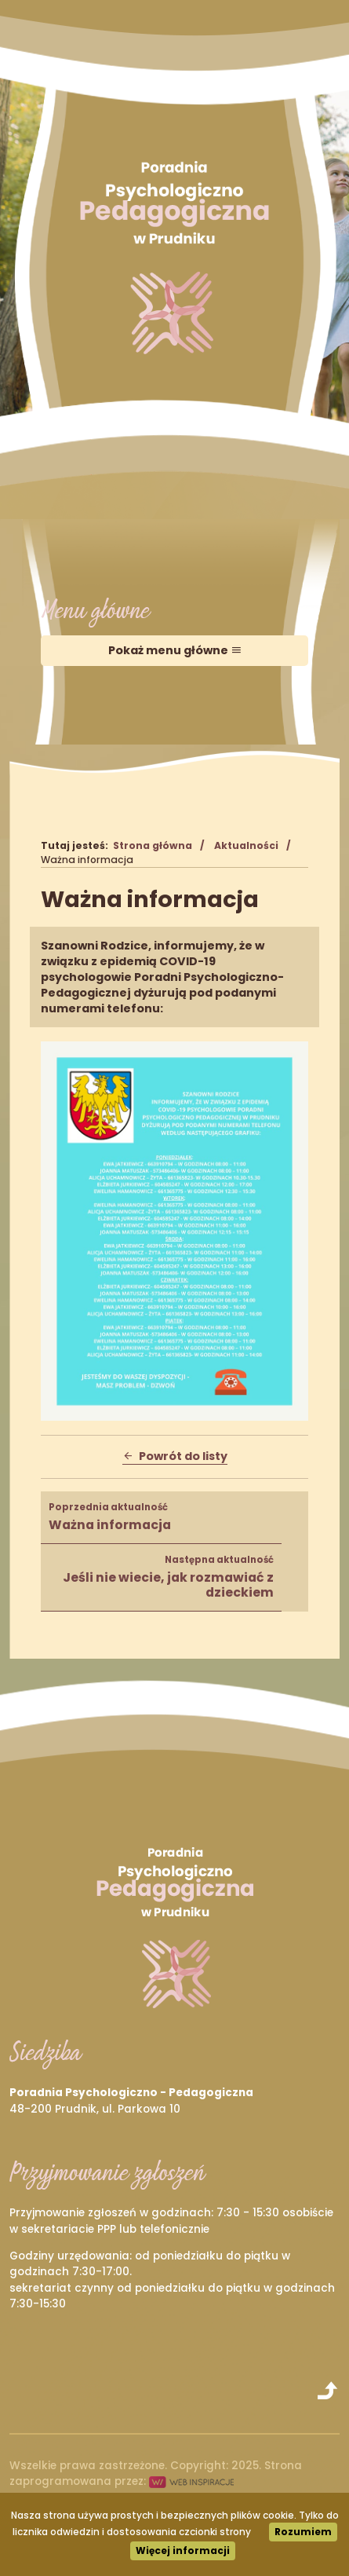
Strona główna (152, 845)
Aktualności (246, 845)
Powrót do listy (174, 1456)
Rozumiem (303, 2531)
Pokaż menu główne (175, 650)
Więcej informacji (183, 2550)
